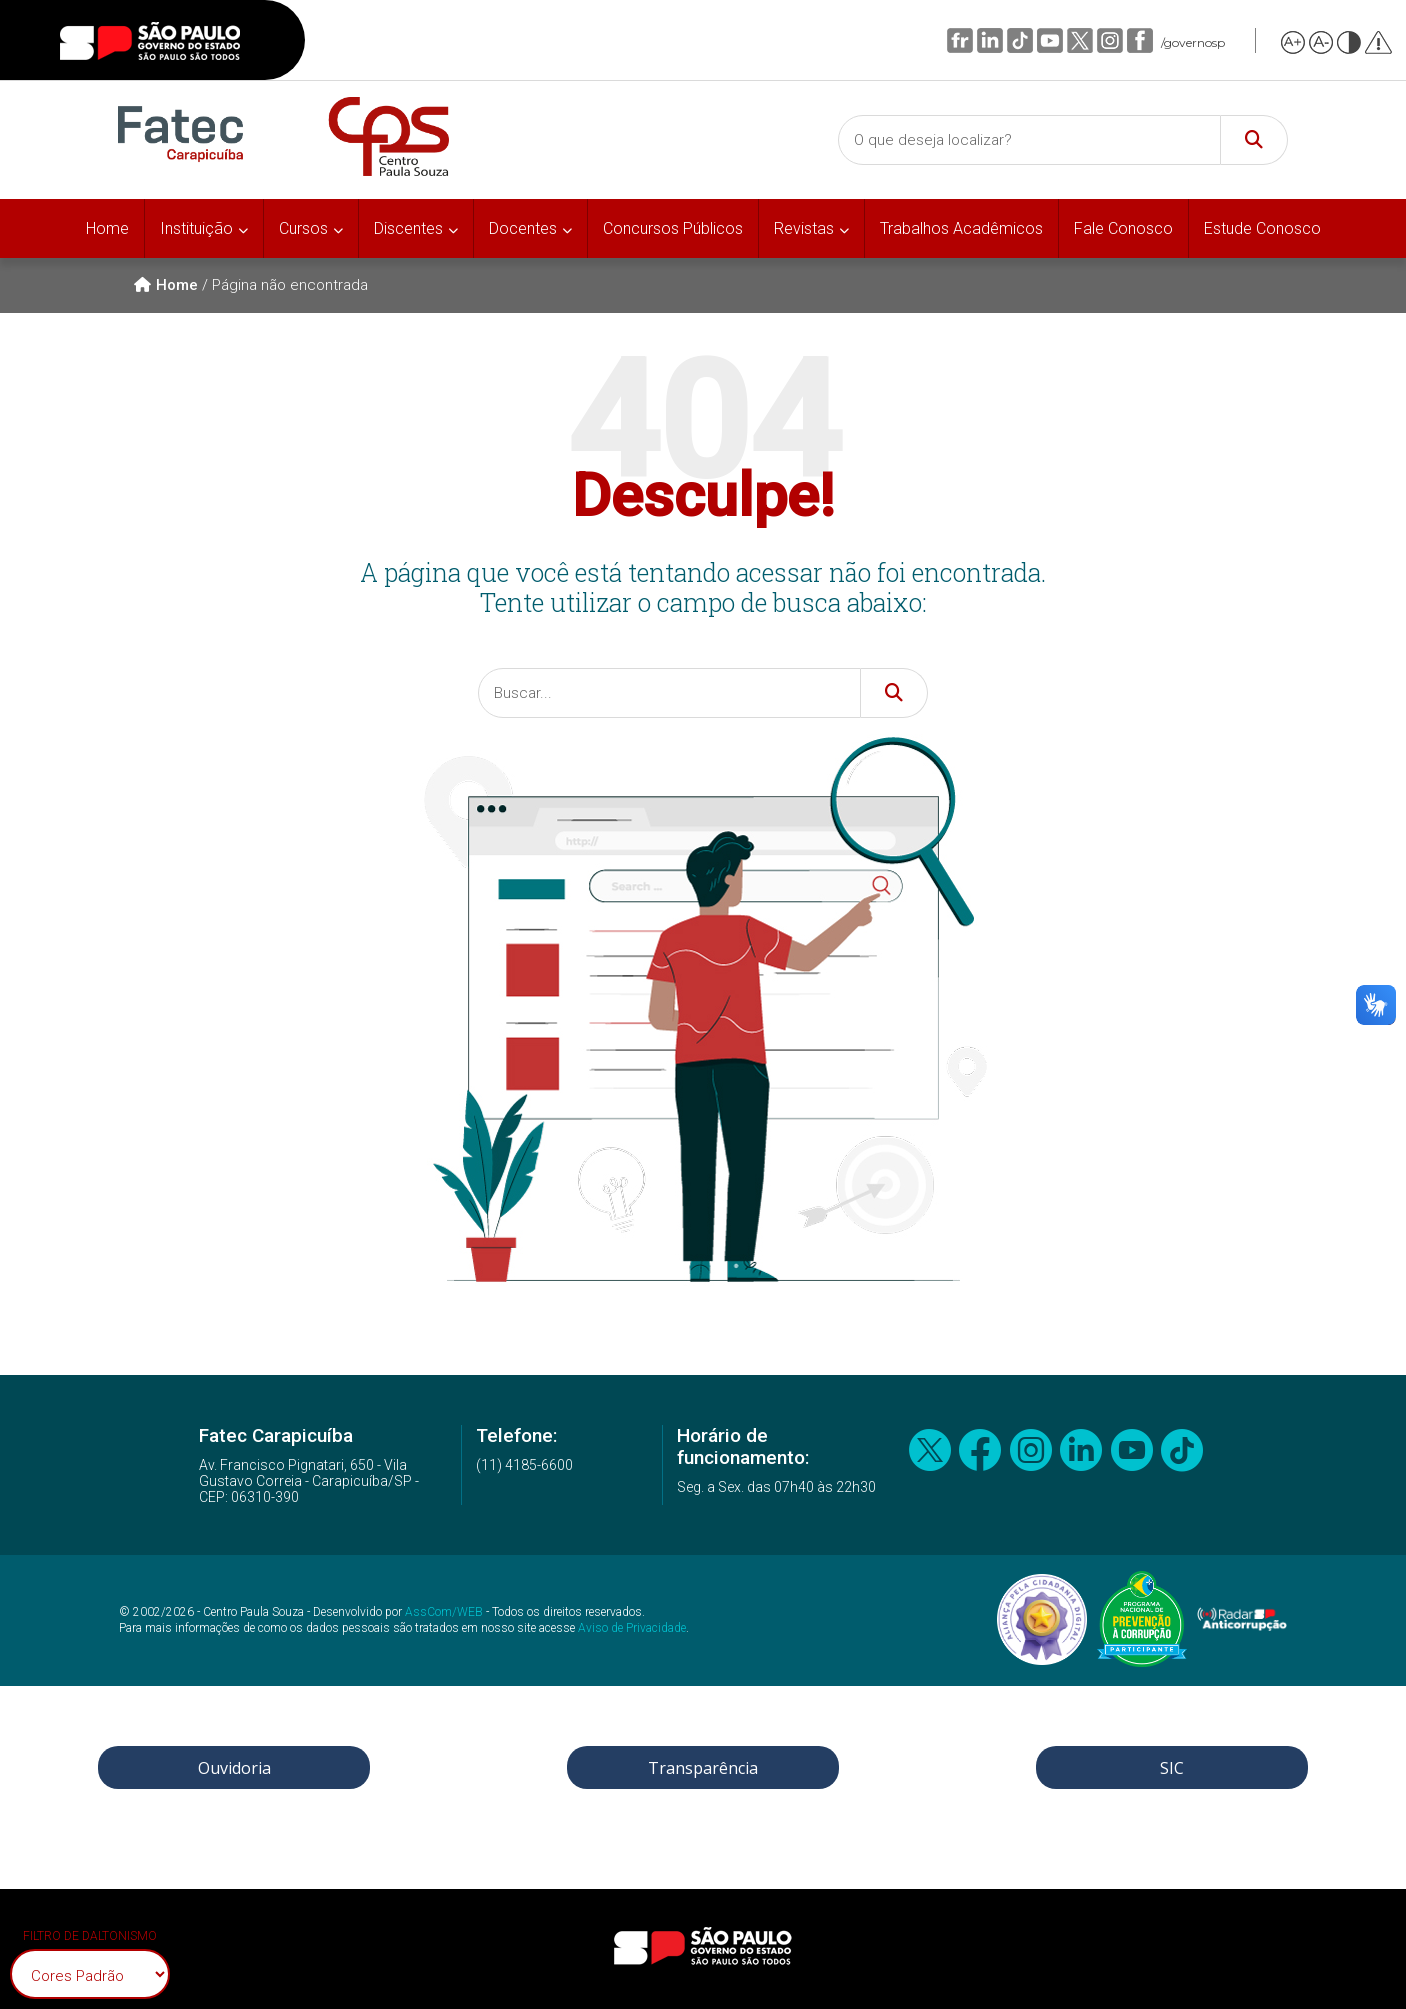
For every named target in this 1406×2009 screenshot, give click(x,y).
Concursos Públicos (673, 228)
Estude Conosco (1262, 228)
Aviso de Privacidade (632, 1628)
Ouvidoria (234, 1768)
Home (107, 228)
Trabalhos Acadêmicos (961, 228)
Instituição (196, 228)
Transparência (703, 1768)
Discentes (408, 228)
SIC (1172, 1768)
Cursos (303, 228)
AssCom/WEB (444, 1612)
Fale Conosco (1123, 228)
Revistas (804, 228)
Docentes (523, 228)
